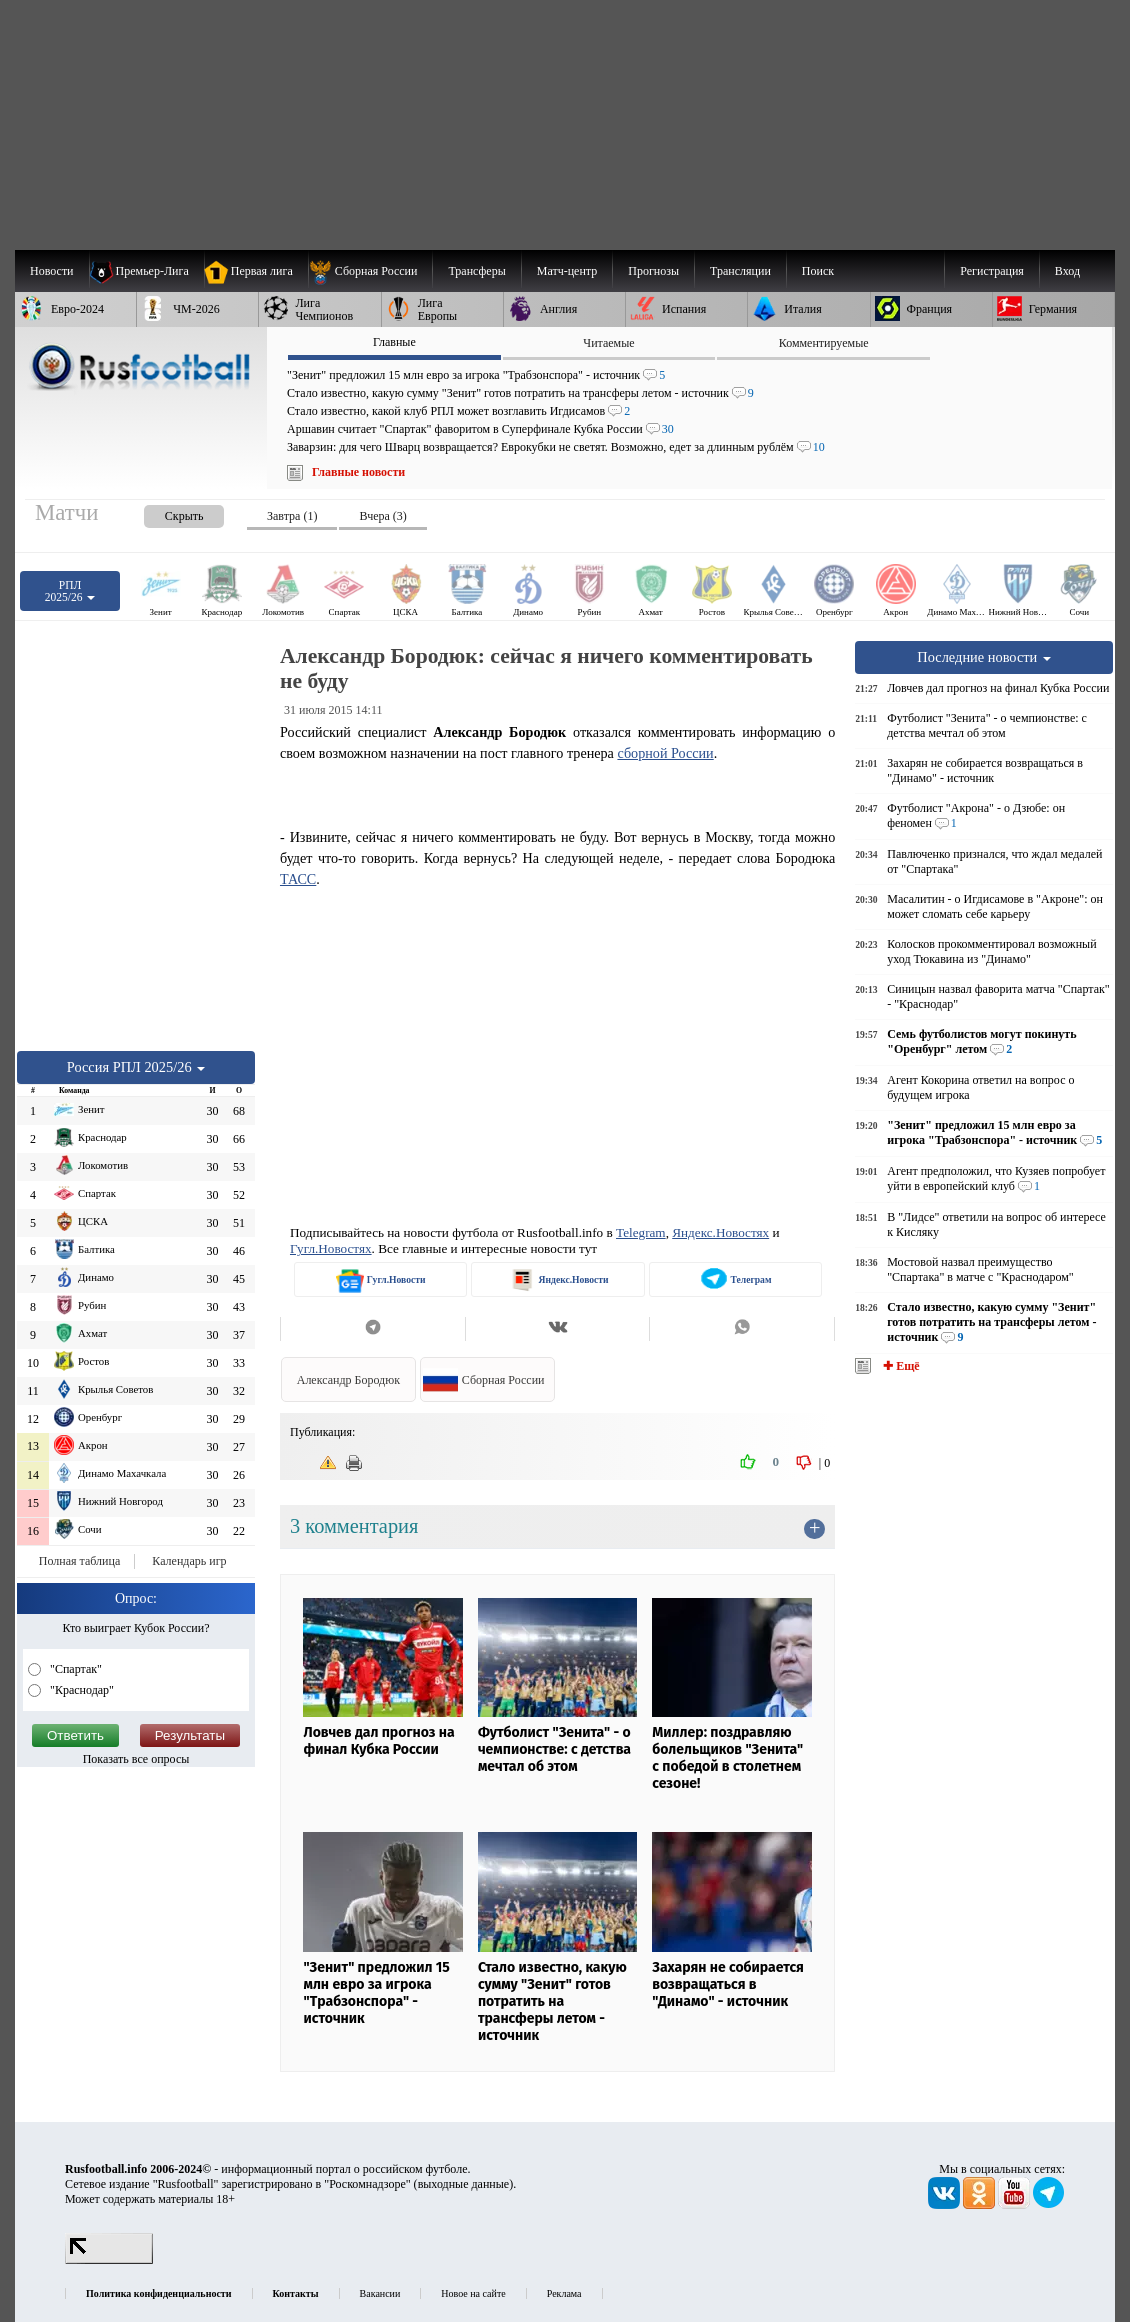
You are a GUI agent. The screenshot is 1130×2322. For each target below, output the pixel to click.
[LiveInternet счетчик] (109, 2260)
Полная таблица (79, 1561)
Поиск (818, 271)
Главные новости (358, 472)
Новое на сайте (473, 2293)
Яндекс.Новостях (720, 1232)
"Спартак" (74, 1669)
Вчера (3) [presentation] (382, 516)
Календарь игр (189, 1561)
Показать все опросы (136, 1759)
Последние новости (984, 657)
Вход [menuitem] (1067, 271)
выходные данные (464, 2184)
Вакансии (380, 2293)
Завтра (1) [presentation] (292, 516)
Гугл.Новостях (331, 1248)
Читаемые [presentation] (608, 343)
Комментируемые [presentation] (824, 343)
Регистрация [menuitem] (992, 271)
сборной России (665, 753)
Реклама (564, 2293)
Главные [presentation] (394, 342)
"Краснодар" (80, 1690)
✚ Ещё (899, 1366)
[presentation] (164, 512)
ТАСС (298, 879)
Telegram (641, 1232)
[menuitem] (370, 271)
